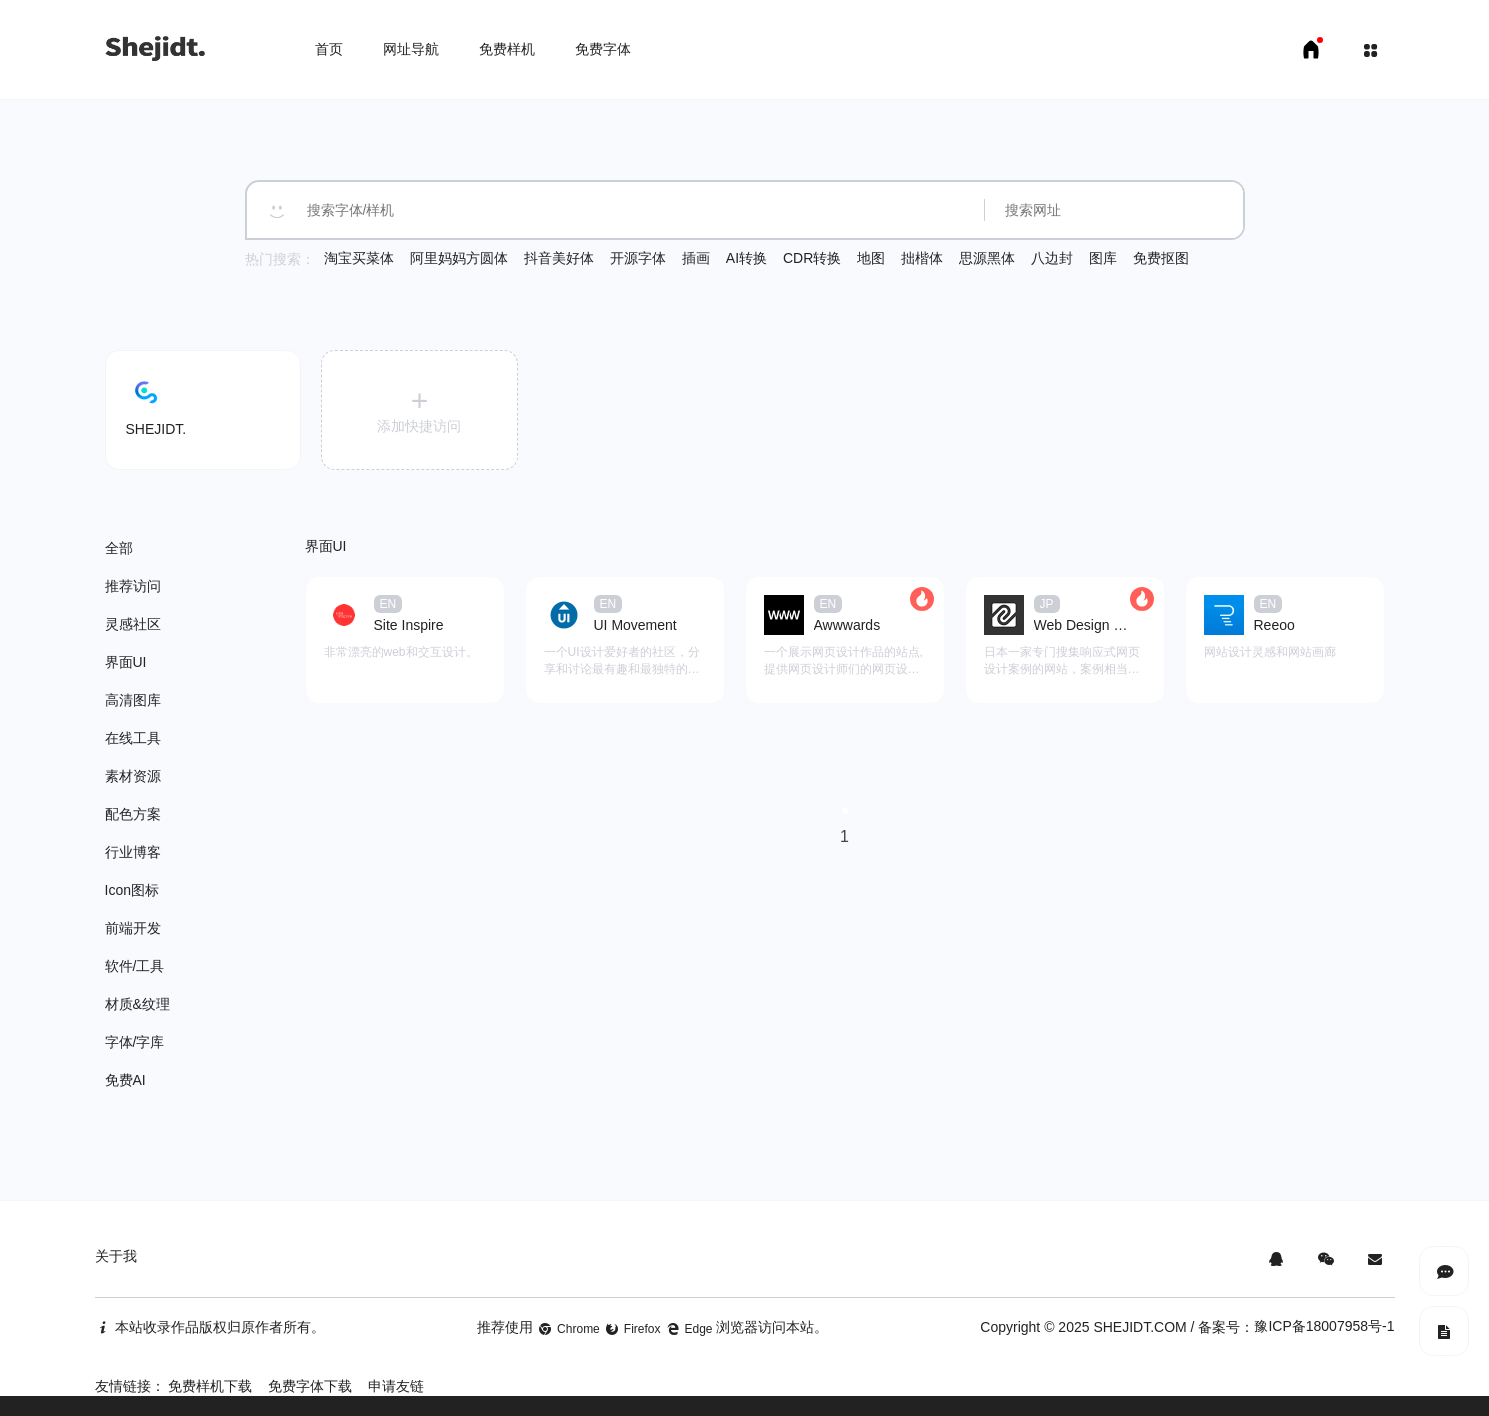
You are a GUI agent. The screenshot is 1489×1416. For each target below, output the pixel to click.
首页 (329, 49)
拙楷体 (922, 258)
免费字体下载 (310, 1386)
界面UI (126, 662)
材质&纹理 (137, 1004)
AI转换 (746, 258)
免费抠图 (1161, 258)
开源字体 (638, 258)
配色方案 (133, 814)
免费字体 (603, 49)
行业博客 (133, 852)
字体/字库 (135, 1042)
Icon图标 (132, 890)
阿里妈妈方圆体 (459, 258)
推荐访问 (133, 586)
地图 (871, 258)
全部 (119, 548)
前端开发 (133, 928)
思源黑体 (987, 258)
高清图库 (133, 700)
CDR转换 (812, 258)
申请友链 (396, 1386)
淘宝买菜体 (359, 258)
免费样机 (507, 49)
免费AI (125, 1080)
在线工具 (133, 738)
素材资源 (133, 776)
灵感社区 (133, 624)
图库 (1103, 258)
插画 (696, 258)
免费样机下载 (210, 1386)
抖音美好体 (559, 258)
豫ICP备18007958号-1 (1324, 1326)
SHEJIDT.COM (1139, 1327)
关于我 (116, 1256)
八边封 (1052, 258)
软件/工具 (135, 966)
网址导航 (411, 49)
